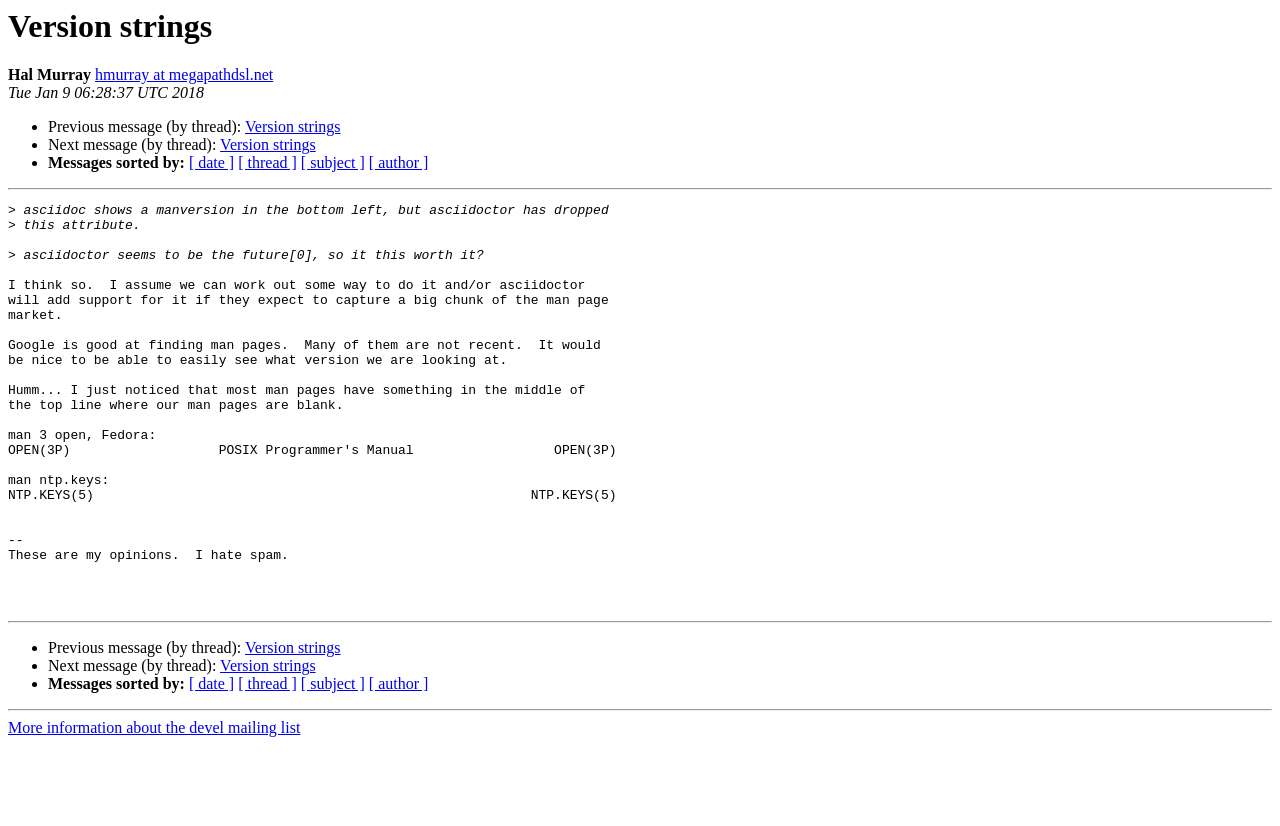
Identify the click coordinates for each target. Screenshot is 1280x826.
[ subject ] (333, 162)
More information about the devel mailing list (154, 808)
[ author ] (399, 162)
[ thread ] (267, 162)
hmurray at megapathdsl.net (184, 74)
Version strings (293, 126)
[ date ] (211, 162)
